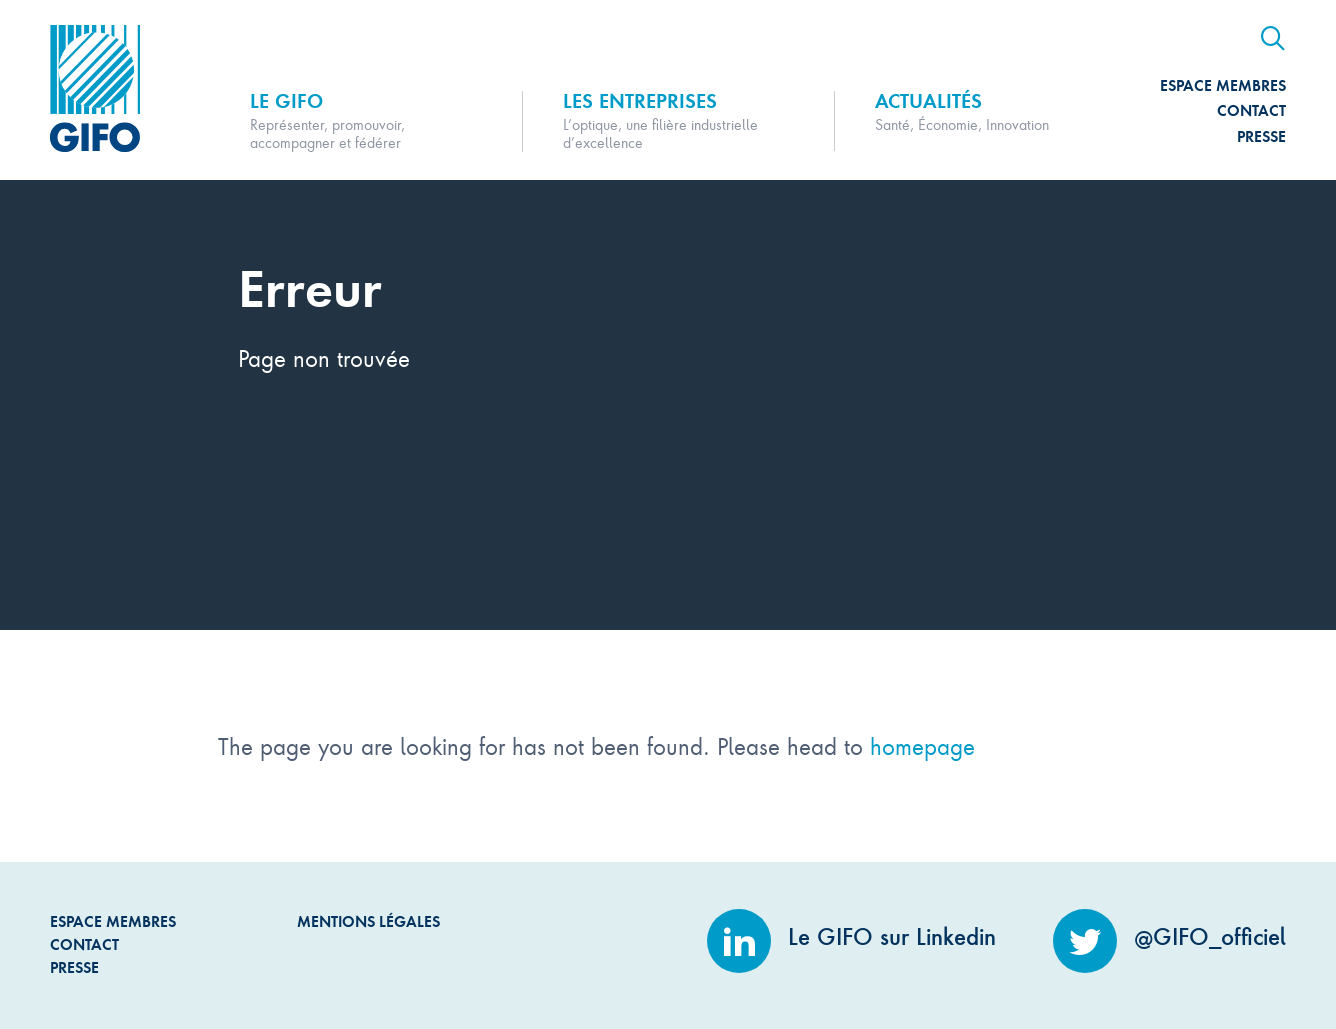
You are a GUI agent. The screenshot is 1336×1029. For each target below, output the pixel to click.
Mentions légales (368, 921)
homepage (922, 745)
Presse (1261, 136)
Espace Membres (1223, 85)
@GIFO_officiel (1169, 937)
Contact (1251, 110)
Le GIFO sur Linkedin (851, 937)
